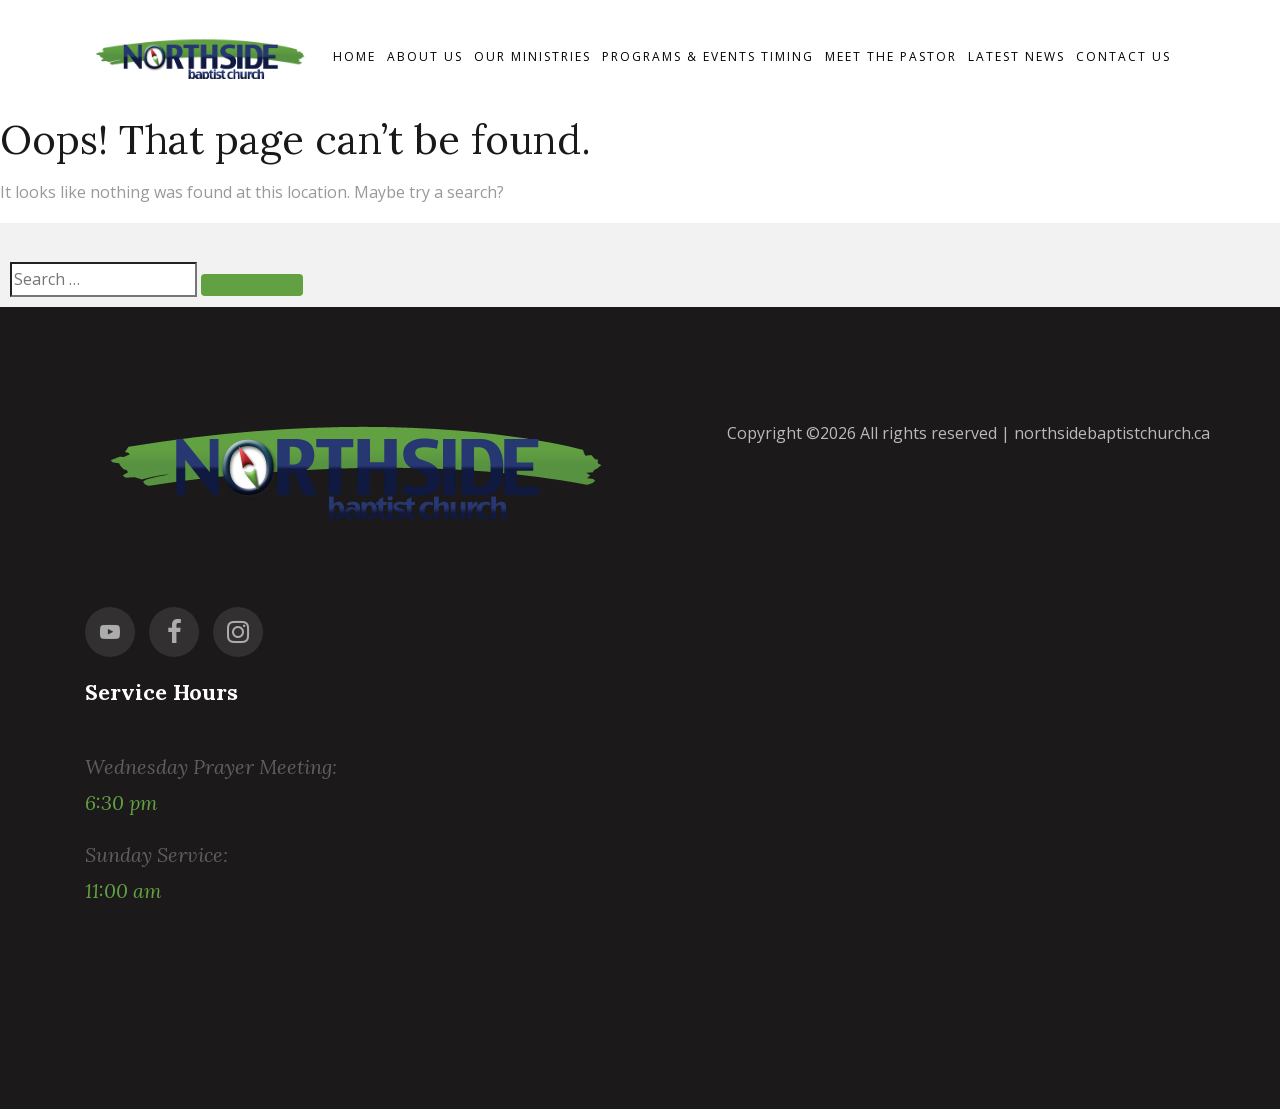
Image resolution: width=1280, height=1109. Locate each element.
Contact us (1123, 56)
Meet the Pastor (891, 56)
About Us (425, 56)
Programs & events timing (708, 56)
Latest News (1016, 56)
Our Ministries (532, 56)
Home (354, 56)
